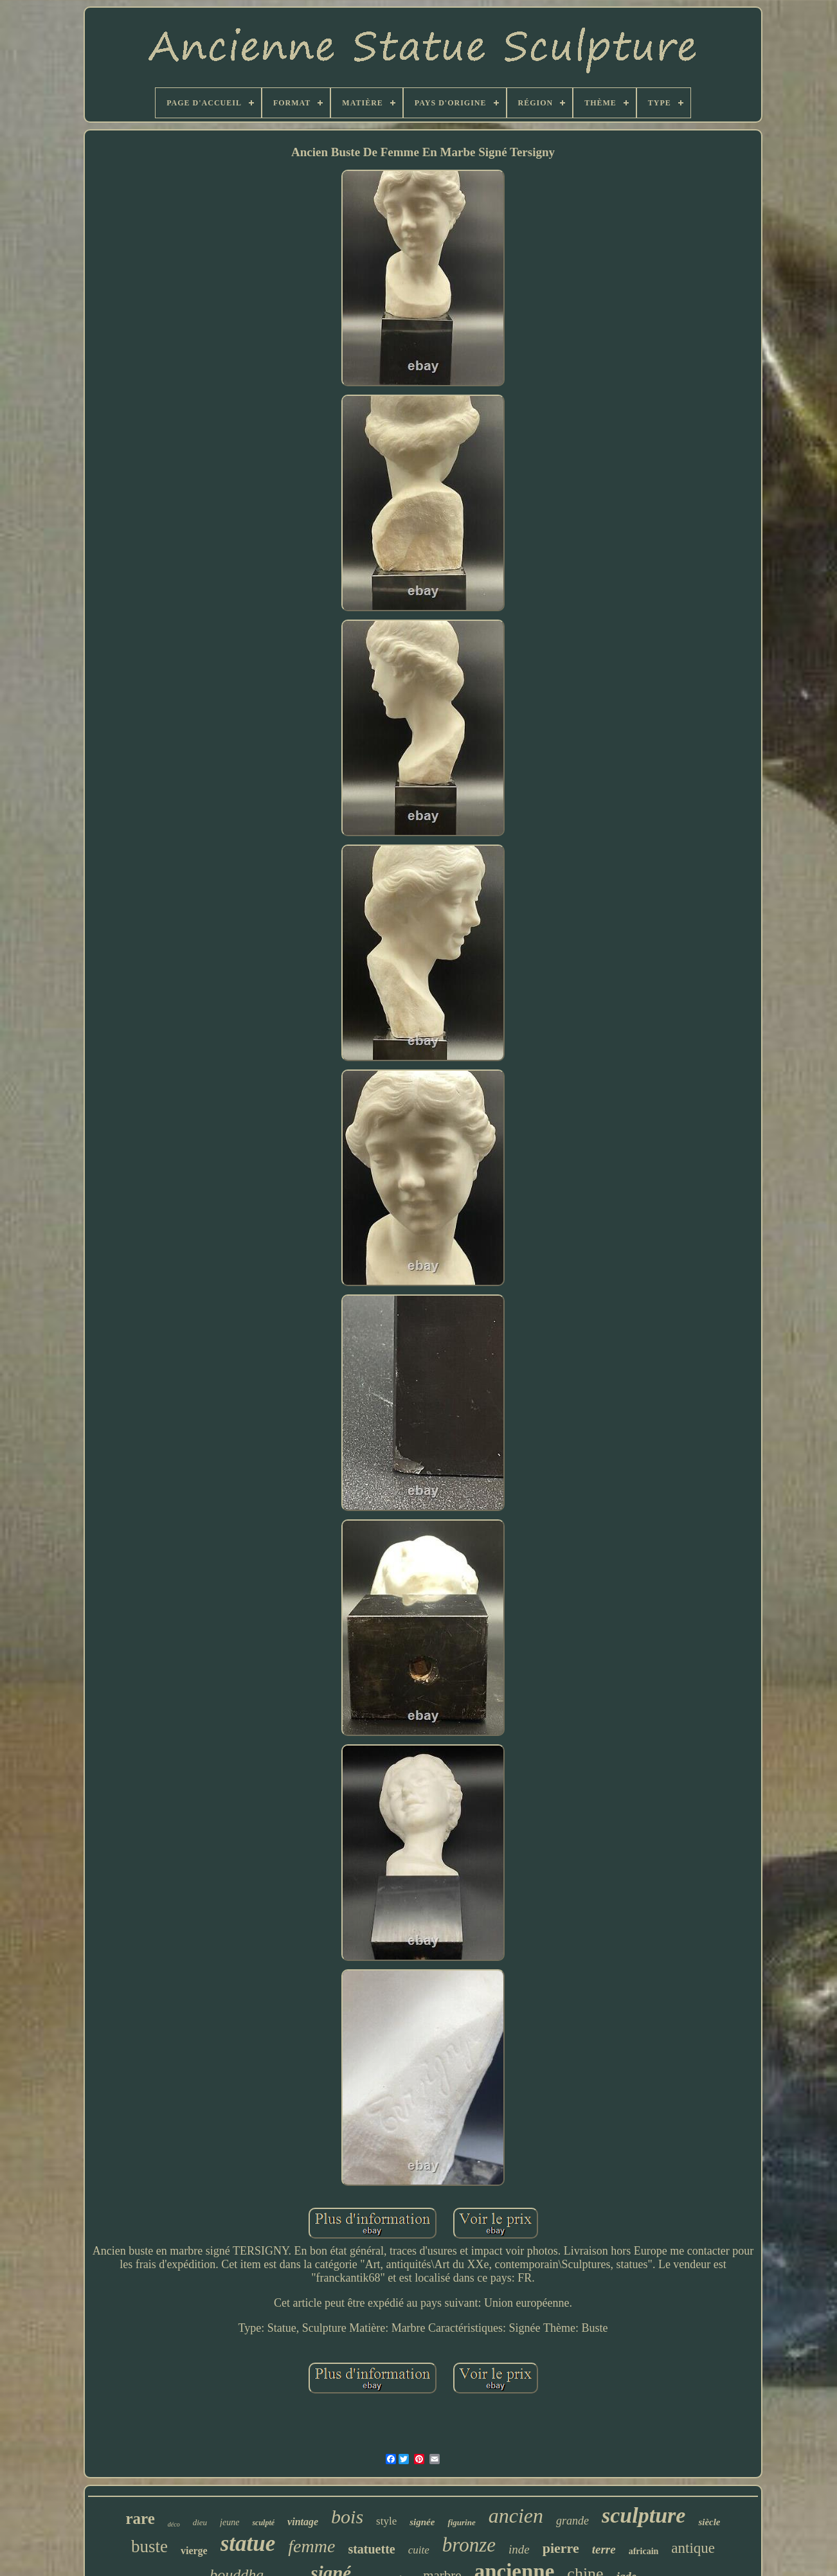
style (386, 2521)
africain (644, 2551)
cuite (418, 2550)
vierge (194, 2550)
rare (139, 2518)
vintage (302, 2521)
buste (149, 2546)
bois (347, 2516)
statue (248, 2543)
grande (572, 2520)
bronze (469, 2545)
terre (604, 2549)
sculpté (263, 2522)
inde (519, 2549)
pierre (561, 2548)
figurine (461, 2522)
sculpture (643, 2515)
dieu (200, 2522)
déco (174, 2524)
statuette (371, 2549)
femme (311, 2546)
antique (693, 2548)
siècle (709, 2522)
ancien (516, 2515)
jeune (229, 2522)
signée (422, 2522)
